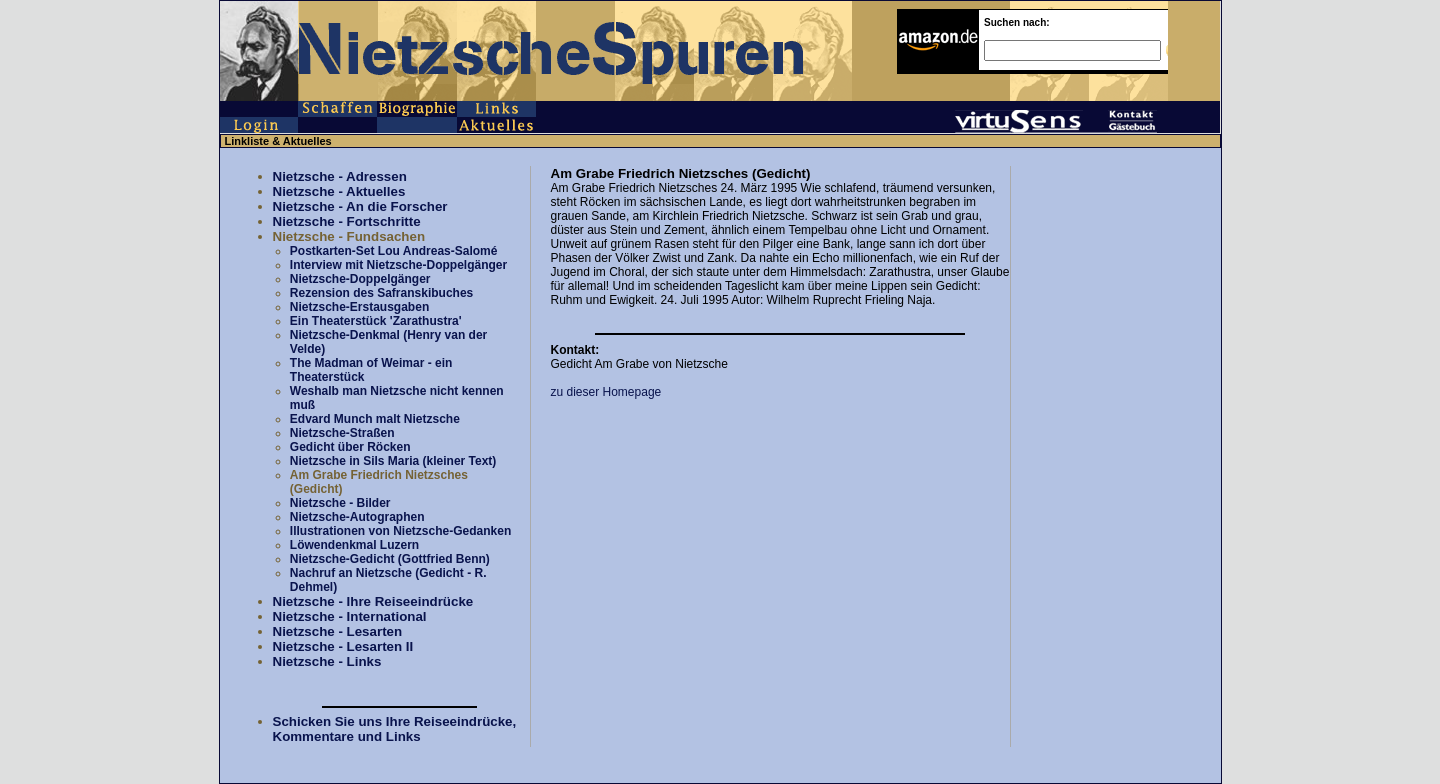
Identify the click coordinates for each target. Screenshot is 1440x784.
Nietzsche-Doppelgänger (360, 279)
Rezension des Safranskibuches (381, 293)
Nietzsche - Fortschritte (347, 221)
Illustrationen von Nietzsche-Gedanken (400, 531)
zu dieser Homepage (606, 392)
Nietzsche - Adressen (340, 176)
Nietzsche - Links (327, 661)
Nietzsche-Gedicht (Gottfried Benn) (390, 559)
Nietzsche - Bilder (340, 503)
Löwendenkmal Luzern (354, 545)
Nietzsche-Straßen (342, 433)
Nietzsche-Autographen (357, 517)
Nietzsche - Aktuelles (339, 191)
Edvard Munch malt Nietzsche (375, 419)
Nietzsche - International (350, 616)
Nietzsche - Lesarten (338, 631)
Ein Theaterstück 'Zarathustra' (376, 321)
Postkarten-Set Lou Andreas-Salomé (394, 251)
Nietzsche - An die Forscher (360, 206)
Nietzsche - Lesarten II (343, 646)
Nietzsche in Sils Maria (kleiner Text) (393, 461)
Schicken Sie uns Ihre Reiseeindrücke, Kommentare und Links (395, 729)
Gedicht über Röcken (350, 447)
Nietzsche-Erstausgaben (359, 307)
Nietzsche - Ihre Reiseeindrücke (373, 601)
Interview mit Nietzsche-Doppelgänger (398, 265)
